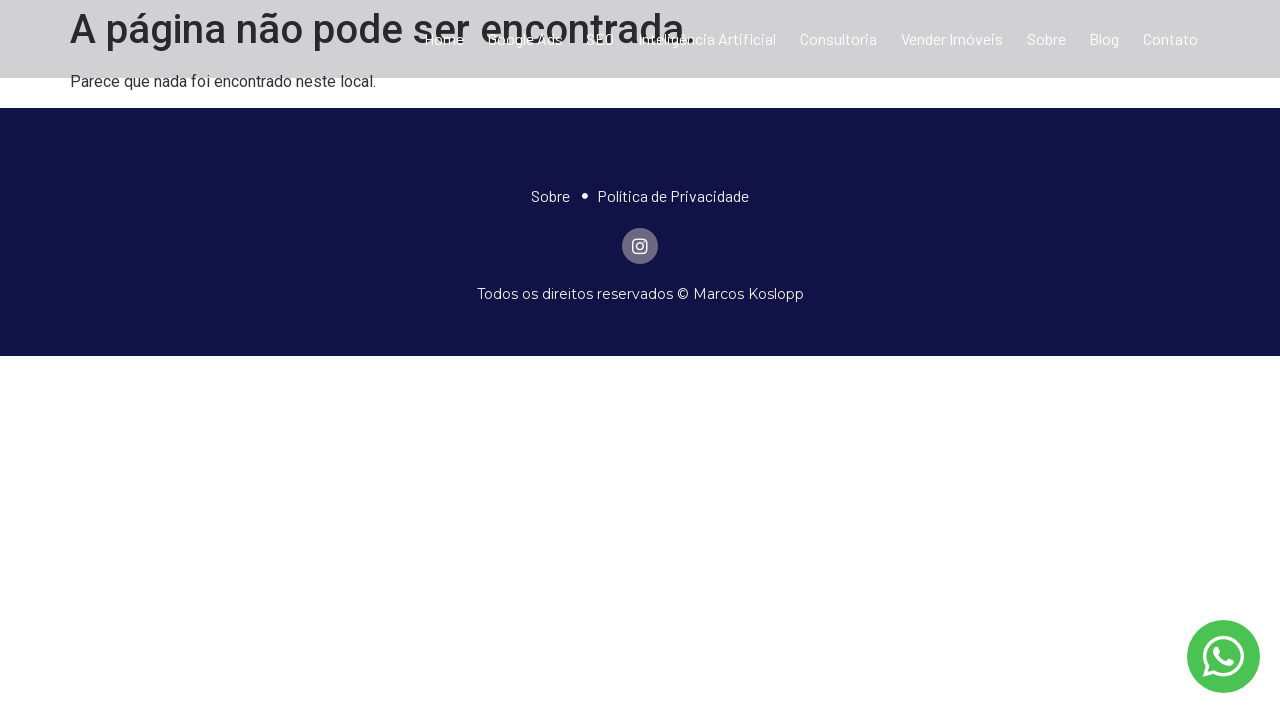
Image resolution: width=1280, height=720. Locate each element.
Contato (1170, 38)
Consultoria (838, 38)
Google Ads (525, 38)
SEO (600, 38)
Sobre (1046, 38)
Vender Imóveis (952, 38)
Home (444, 38)
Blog (1104, 38)
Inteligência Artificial (707, 38)
